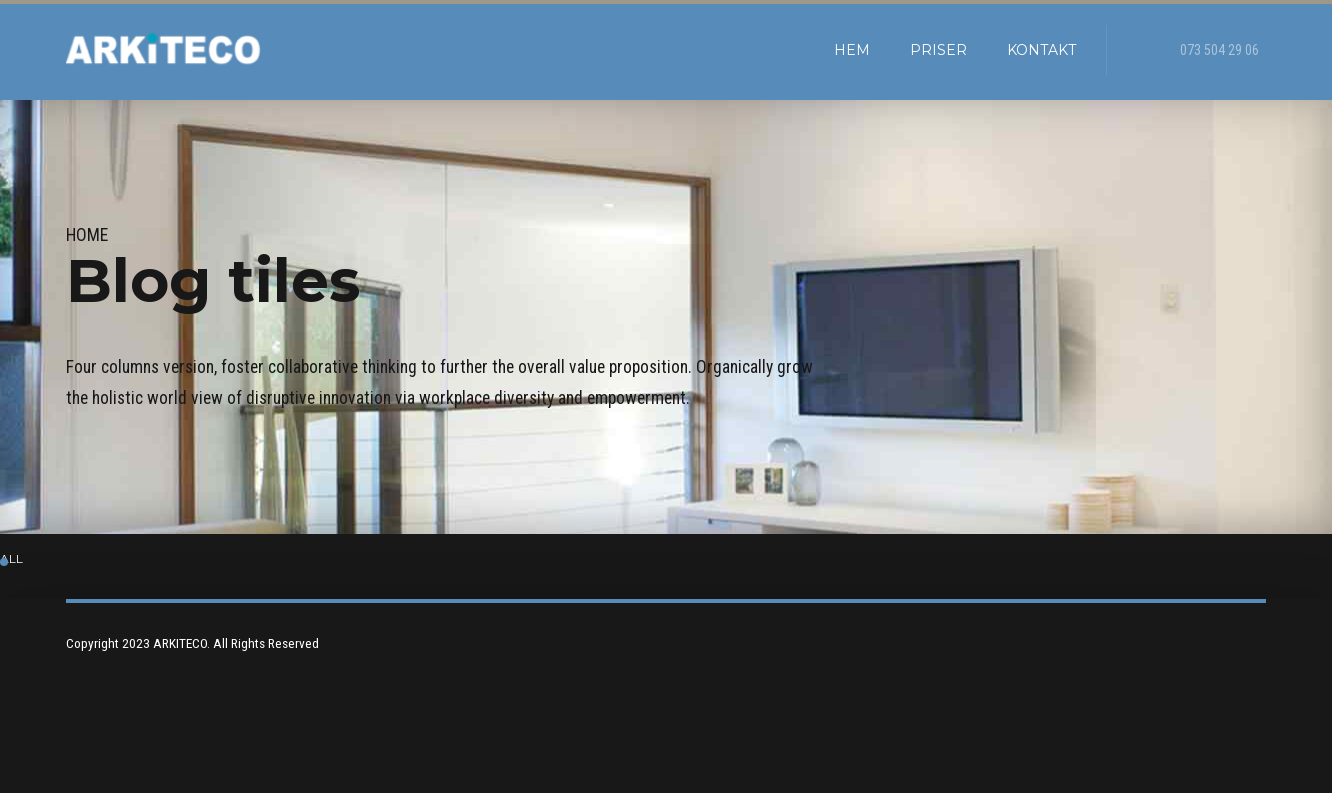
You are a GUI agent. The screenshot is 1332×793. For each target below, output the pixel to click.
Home (87, 235)
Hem (852, 50)
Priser (938, 50)
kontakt (1041, 50)
